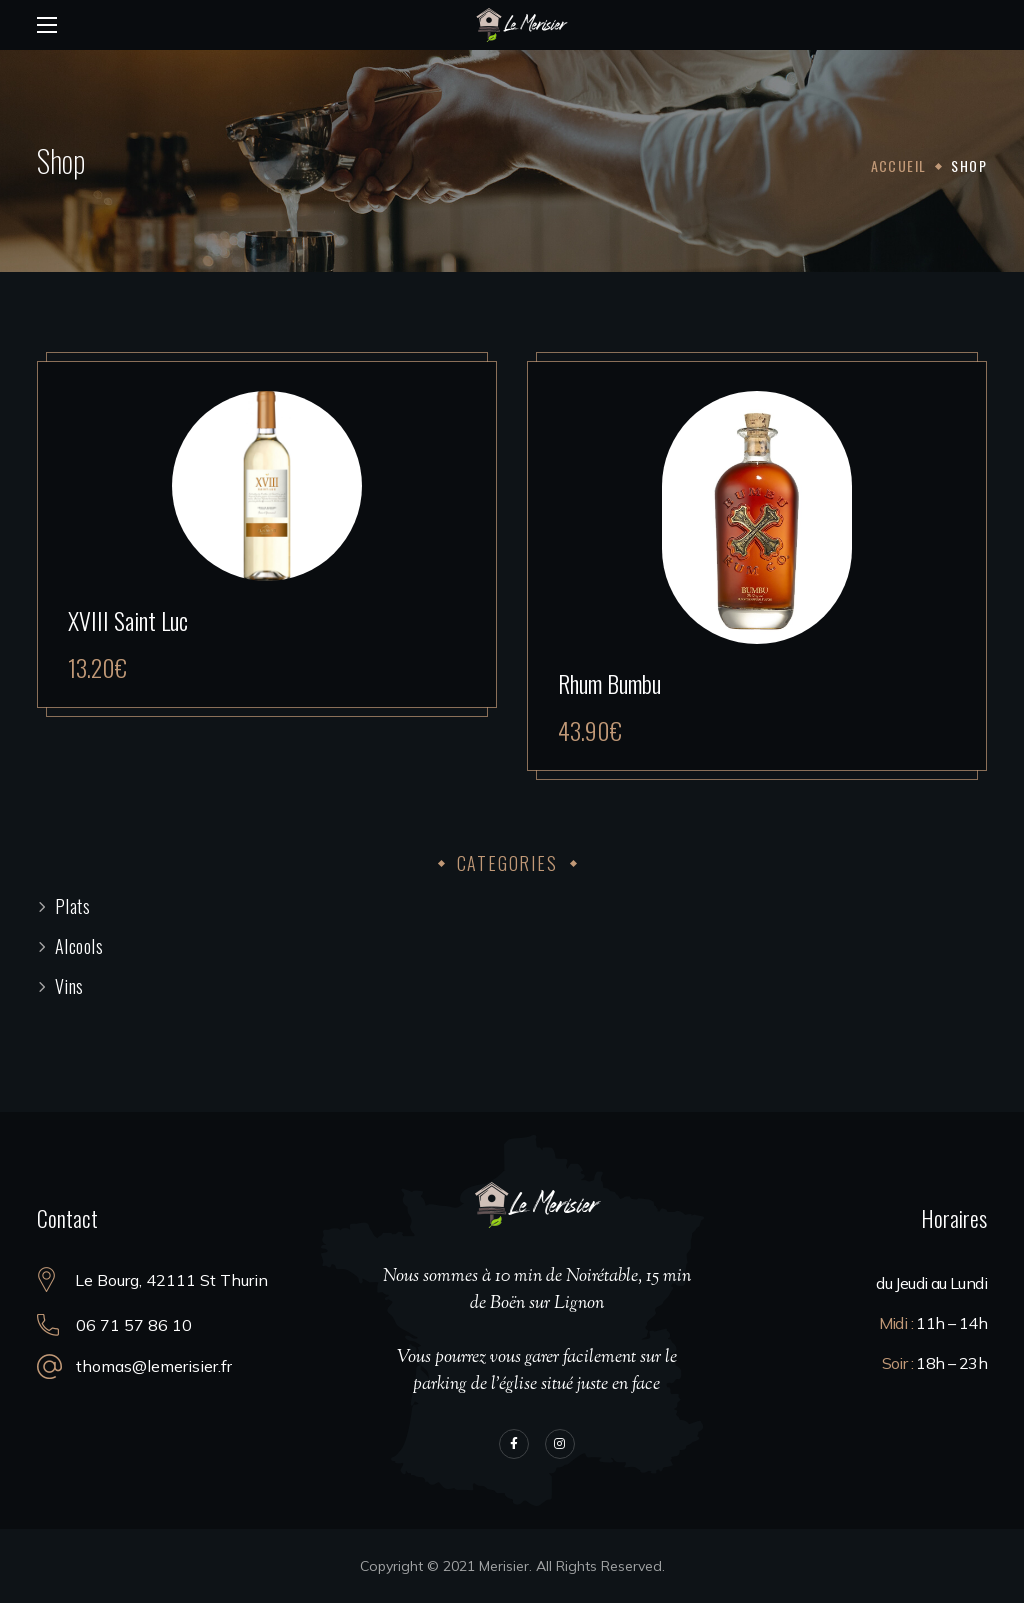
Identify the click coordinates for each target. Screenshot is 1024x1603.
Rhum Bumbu (609, 683)
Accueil (899, 165)
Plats (73, 906)
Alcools (79, 946)
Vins (69, 986)
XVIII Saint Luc (128, 620)
